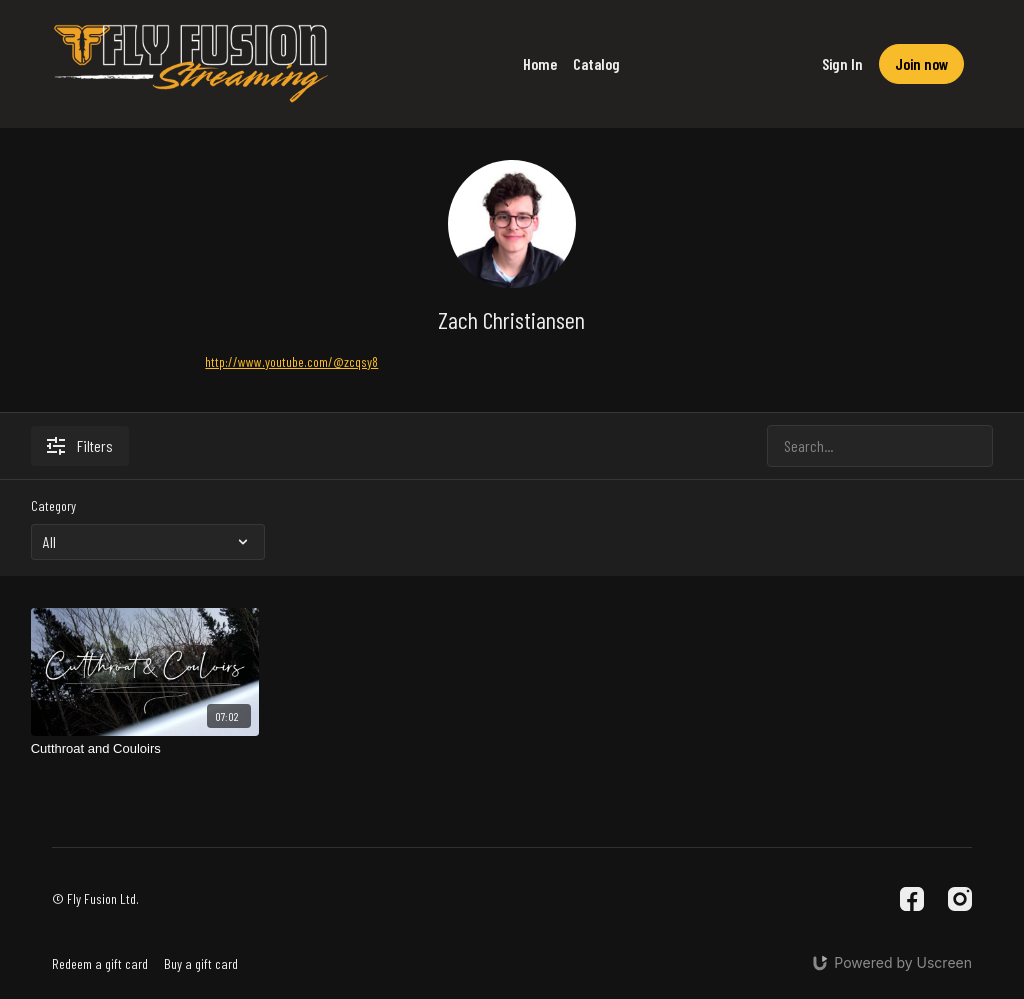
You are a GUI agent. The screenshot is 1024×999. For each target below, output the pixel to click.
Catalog (596, 63)
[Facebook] (912, 899)
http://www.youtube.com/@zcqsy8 (291, 361)
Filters (80, 445)
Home (540, 63)
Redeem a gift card (100, 963)
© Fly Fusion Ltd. (95, 899)
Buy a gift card (201, 963)
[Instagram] (960, 899)
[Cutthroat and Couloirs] (145, 749)
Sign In (842, 63)
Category (53, 505)
